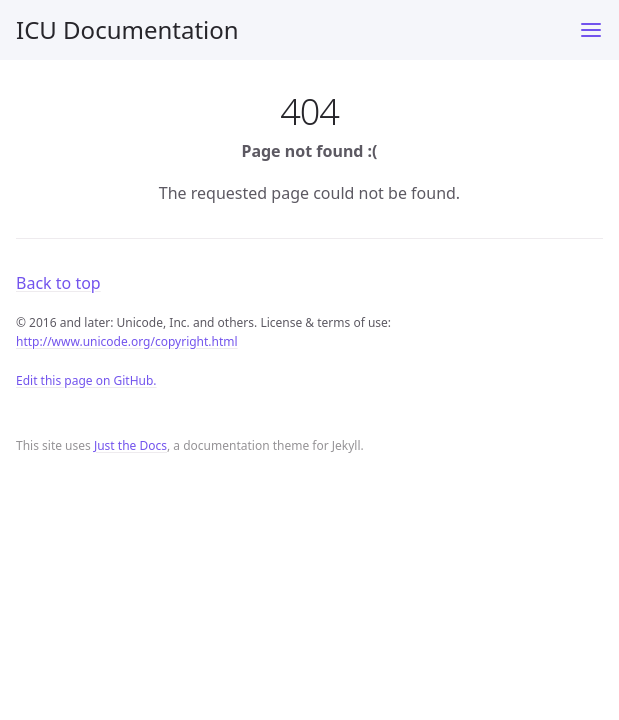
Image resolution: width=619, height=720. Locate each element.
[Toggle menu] (591, 30)
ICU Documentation (127, 29)
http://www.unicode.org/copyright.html (127, 341)
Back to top (58, 283)
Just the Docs (130, 445)
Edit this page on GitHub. (86, 380)
